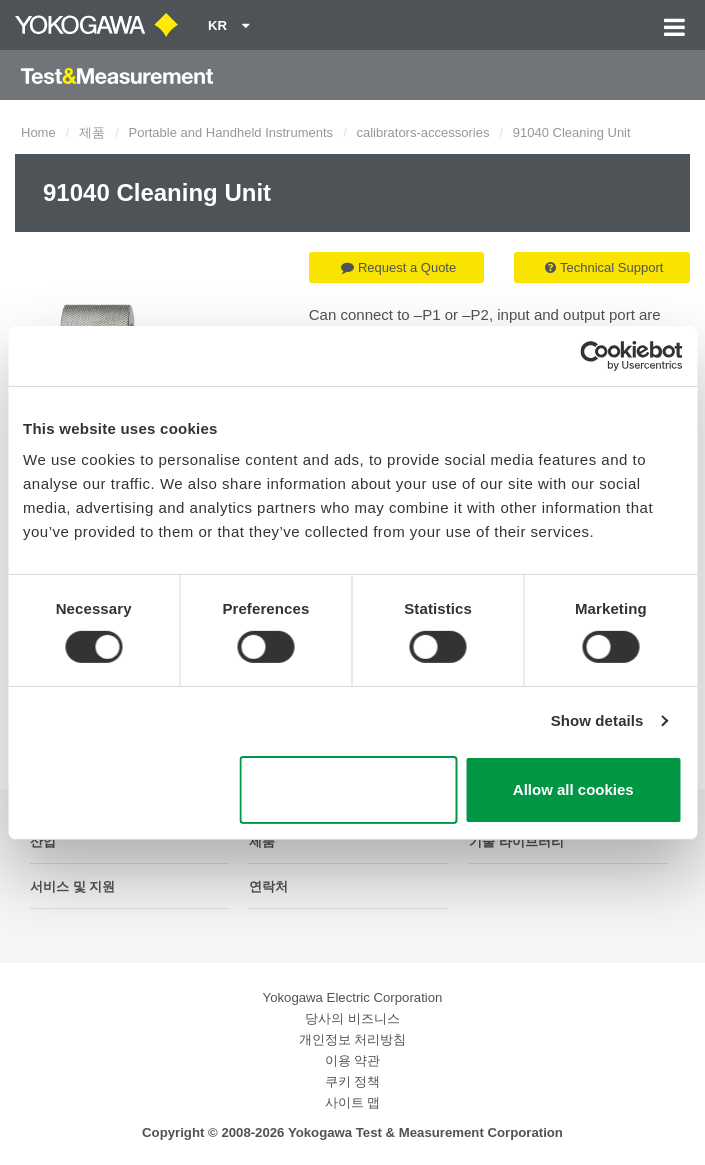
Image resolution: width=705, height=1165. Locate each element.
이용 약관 (353, 1060)
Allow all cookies (573, 789)
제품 (92, 132)
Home (38, 132)
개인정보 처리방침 (353, 1039)
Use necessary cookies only (348, 790)
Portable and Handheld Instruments (231, 132)
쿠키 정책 (353, 1081)
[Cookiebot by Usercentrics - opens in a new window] (594, 355)
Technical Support (604, 267)
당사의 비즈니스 (352, 1018)
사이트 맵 (353, 1102)
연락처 (268, 886)
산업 (43, 841)
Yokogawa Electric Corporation (353, 997)
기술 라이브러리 (516, 841)
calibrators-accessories (422, 132)
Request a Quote (398, 267)
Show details (597, 720)
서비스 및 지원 (72, 886)
